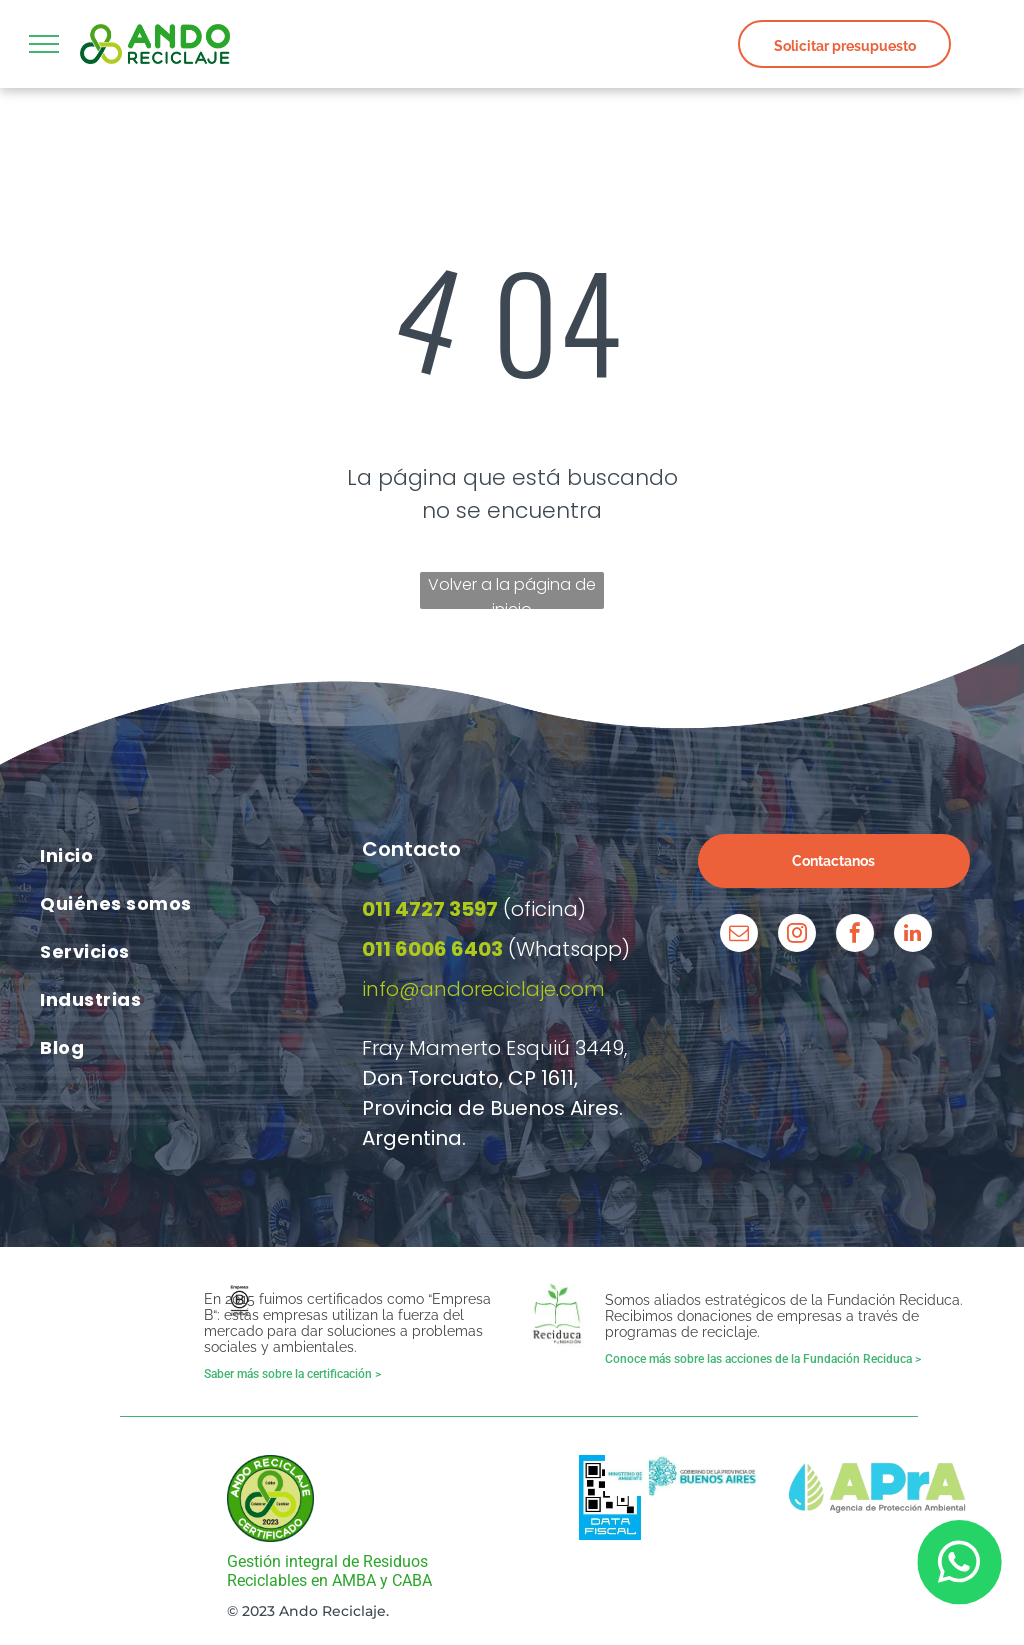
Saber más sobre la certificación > (292, 1374)
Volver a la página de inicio (512, 591)
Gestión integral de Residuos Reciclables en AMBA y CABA (329, 1571)
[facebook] (855, 935)
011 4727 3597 (430, 909)
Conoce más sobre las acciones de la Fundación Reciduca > (763, 1359)
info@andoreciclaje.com (483, 989)
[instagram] (797, 935)
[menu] (44, 44)
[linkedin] (913, 935)
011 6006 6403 (432, 949)
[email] (739, 935)
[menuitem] (190, 855)
